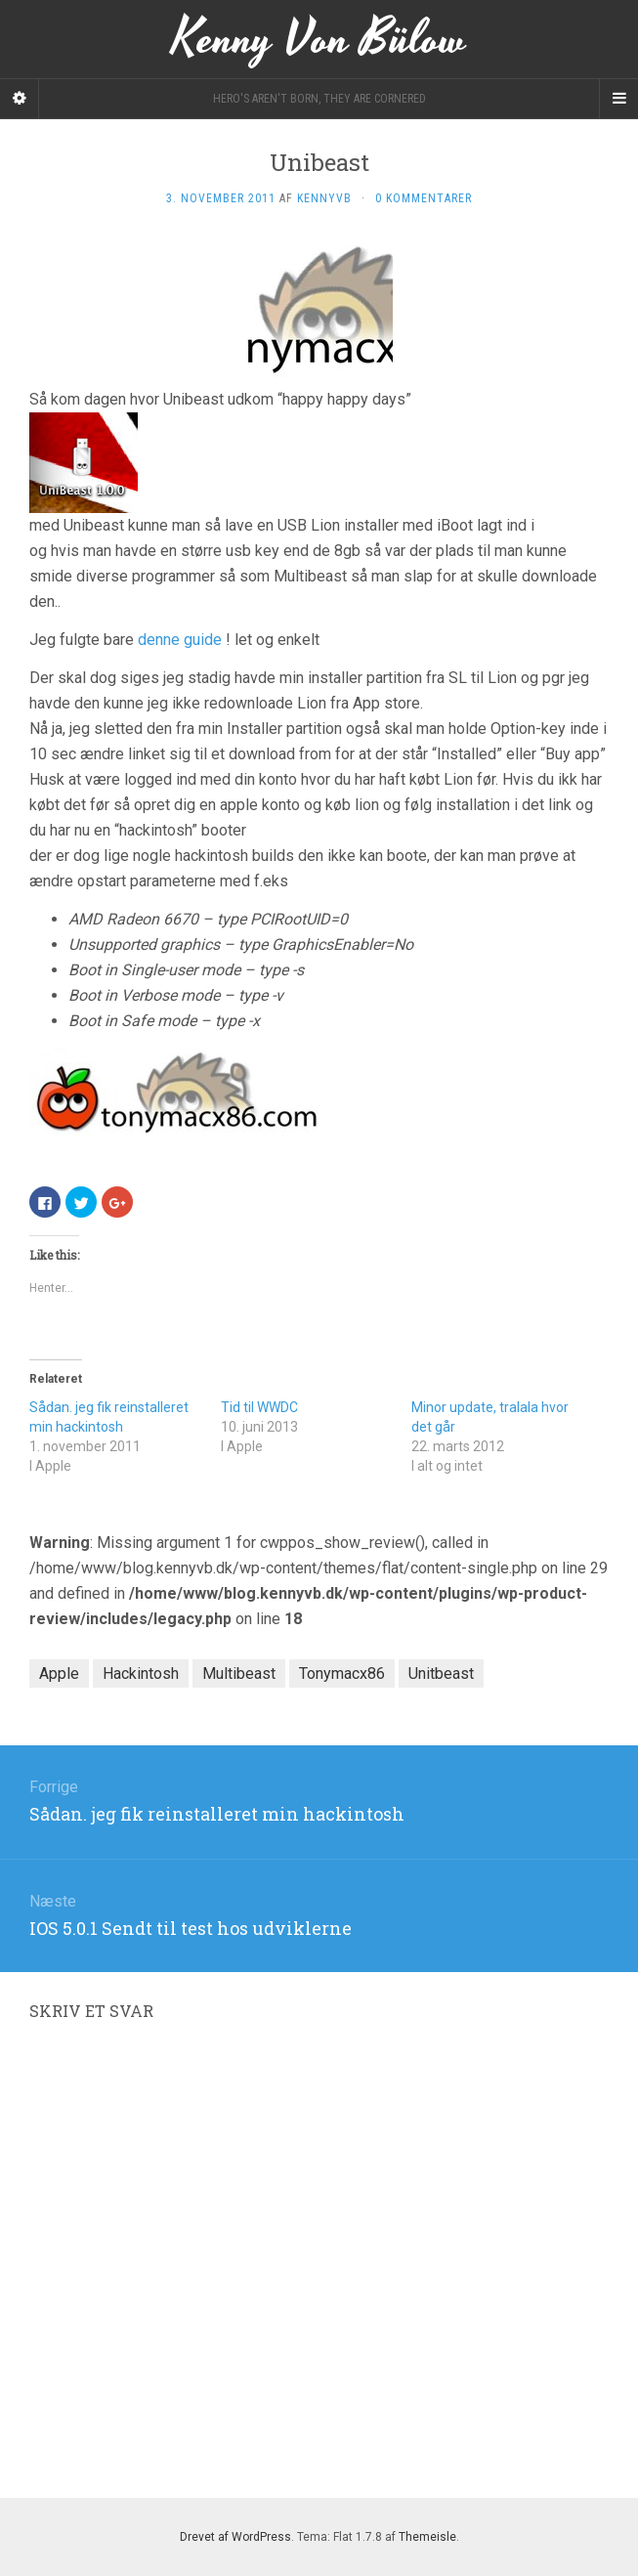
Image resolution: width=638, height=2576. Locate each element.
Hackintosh (141, 1673)
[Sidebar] (19, 98)
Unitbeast (441, 1673)
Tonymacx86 (342, 1673)
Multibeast (239, 1673)
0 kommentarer (423, 198)
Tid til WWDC (259, 1407)
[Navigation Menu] (618, 98)
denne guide (180, 639)
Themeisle (427, 2537)
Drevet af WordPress (235, 2537)
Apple (59, 1673)
